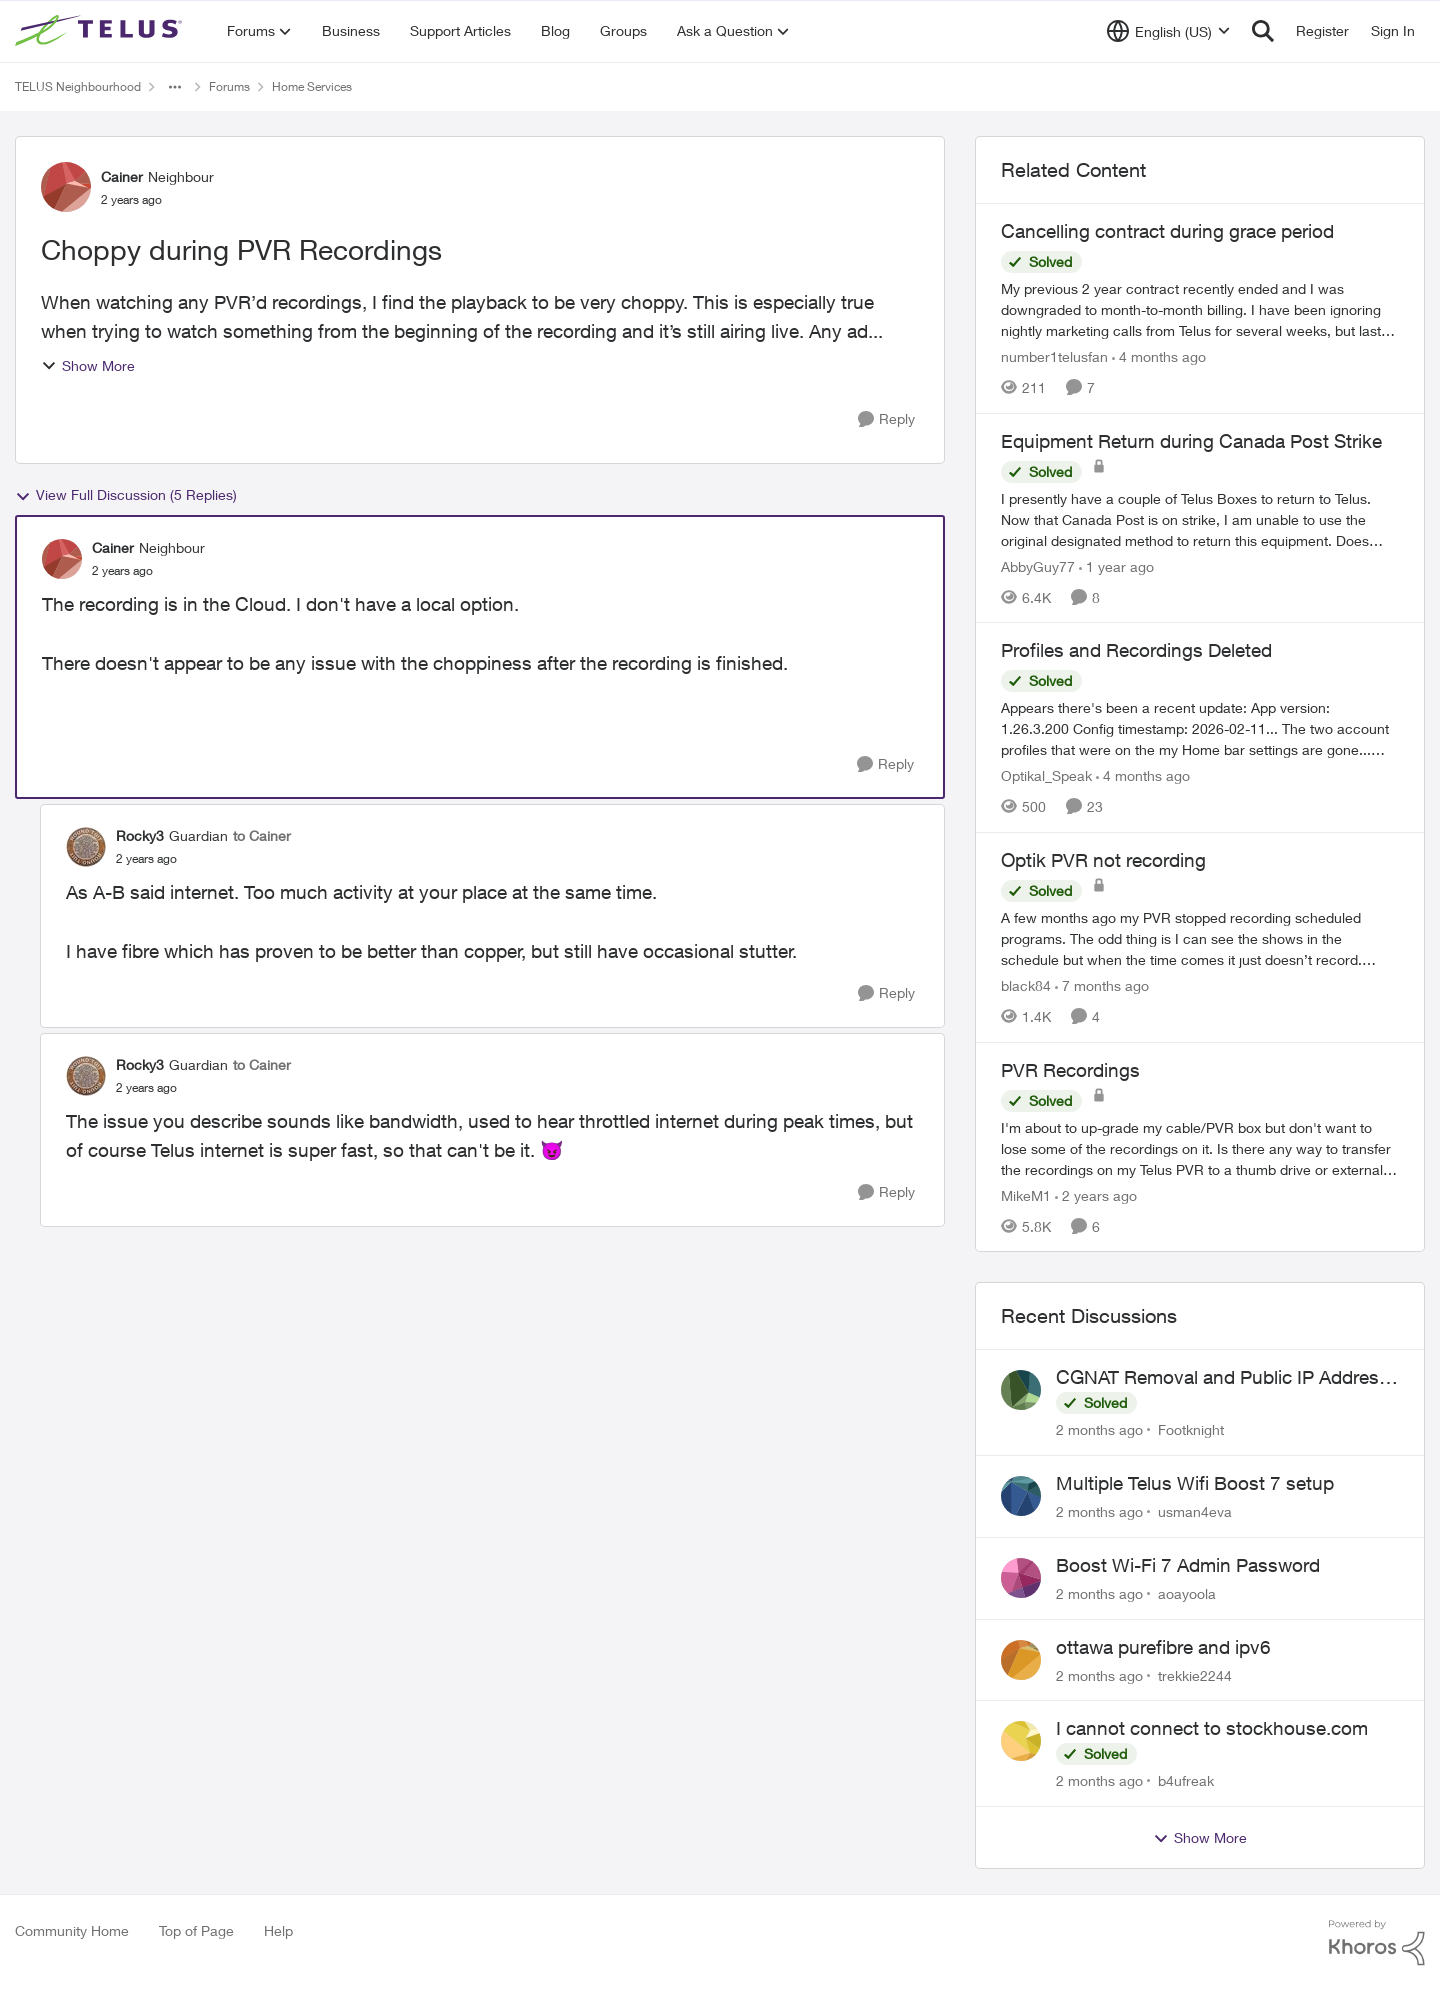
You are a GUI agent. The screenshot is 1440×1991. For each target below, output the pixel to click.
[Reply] (886, 419)
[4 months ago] (1159, 356)
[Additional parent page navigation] (175, 87)
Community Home (72, 1930)
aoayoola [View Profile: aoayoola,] (1187, 1593)
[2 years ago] (1096, 1194)
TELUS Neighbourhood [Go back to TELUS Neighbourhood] (78, 86)
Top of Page (196, 1930)
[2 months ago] (1099, 1429)
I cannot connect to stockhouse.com (1212, 1728)
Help (278, 1930)
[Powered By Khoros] (1377, 1943)
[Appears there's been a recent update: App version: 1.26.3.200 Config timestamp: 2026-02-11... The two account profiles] (1200, 728)
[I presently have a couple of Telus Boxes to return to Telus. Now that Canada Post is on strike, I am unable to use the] (1200, 518)
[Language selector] (1168, 31)
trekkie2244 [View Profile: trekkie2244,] (1195, 1674)
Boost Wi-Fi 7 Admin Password (1188, 1565)
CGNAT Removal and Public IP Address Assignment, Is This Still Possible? (1222, 1378)
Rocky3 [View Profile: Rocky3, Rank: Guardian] (140, 835)
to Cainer (262, 835)
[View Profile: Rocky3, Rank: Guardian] (86, 847)
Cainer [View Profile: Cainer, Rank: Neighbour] (122, 176)
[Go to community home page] (101, 31)
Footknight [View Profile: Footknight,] (1191, 1429)
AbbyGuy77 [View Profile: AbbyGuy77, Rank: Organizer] (1038, 565)
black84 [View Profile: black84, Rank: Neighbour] (1026, 985)
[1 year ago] (1116, 565)
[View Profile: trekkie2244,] (1021, 1660)
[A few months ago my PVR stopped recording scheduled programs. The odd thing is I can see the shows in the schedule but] (1200, 938)
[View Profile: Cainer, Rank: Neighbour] (66, 187)
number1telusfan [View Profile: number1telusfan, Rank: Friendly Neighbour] (1054, 356)
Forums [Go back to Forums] (229, 86)
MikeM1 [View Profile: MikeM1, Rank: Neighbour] (1026, 1194)
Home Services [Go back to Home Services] (312, 86)
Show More (88, 365)
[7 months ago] (1102, 985)
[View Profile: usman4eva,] (1021, 1496)
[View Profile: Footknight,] (1021, 1390)
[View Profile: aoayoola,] (1021, 1578)
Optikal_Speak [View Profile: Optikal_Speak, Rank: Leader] (1046, 775)
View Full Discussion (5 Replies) (126, 495)
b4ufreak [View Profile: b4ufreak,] (1186, 1780)
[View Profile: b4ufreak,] (1021, 1741)
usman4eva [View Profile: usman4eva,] (1195, 1511)
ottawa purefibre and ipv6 (1163, 1647)
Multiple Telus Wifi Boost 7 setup (1195, 1483)
